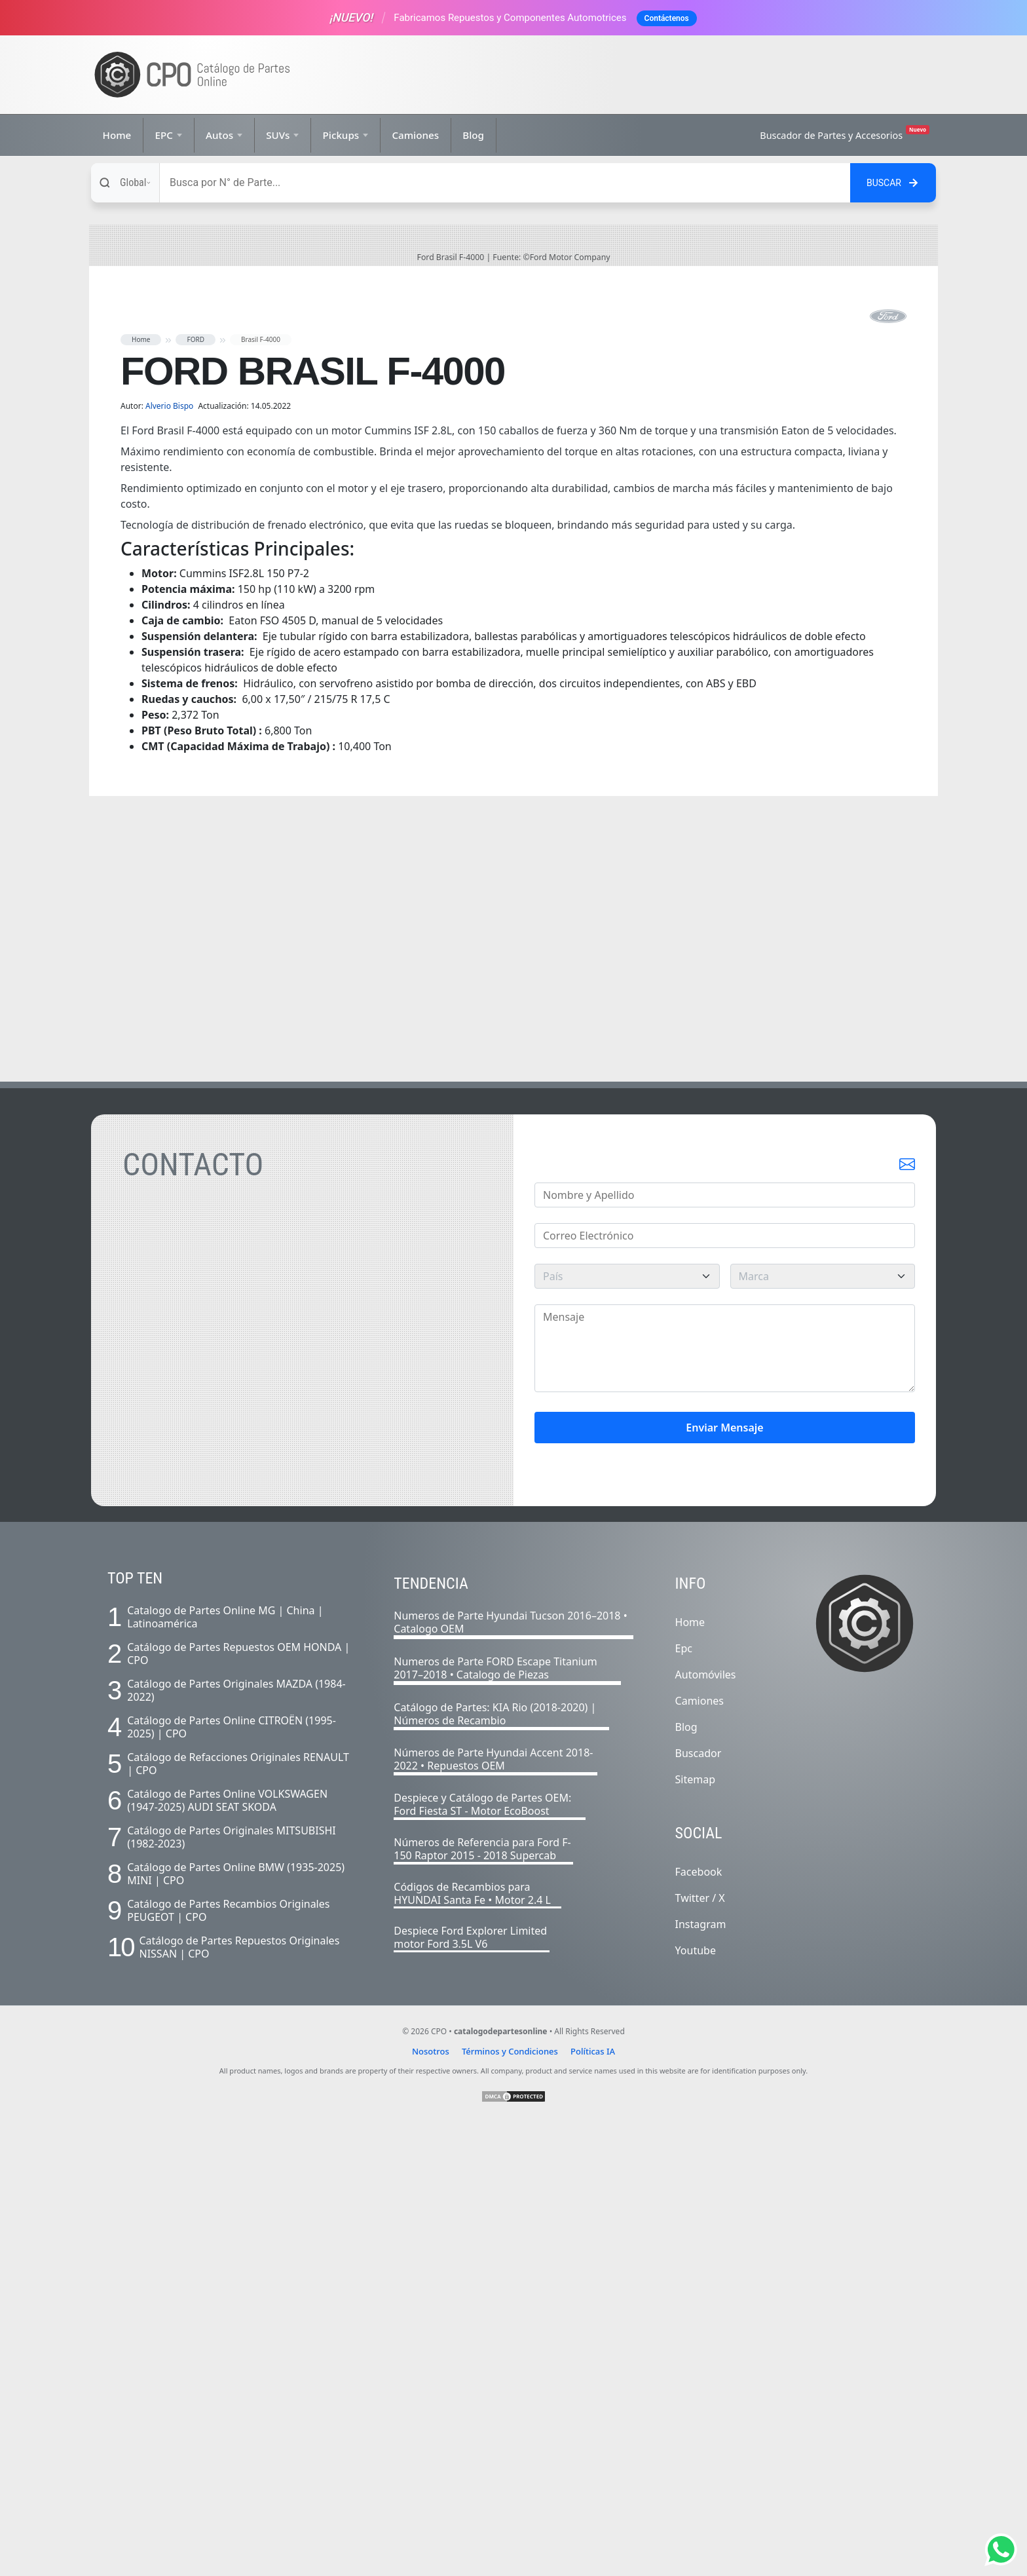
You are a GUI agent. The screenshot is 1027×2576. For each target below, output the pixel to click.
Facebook (698, 2324)
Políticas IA (592, 2503)
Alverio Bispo (170, 857)
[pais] (627, 1728)
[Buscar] (505, 183)
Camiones (415, 135)
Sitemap (695, 2231)
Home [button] (141, 791)
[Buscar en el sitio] (893, 182)
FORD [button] (195, 791)
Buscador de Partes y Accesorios (844, 133)
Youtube (695, 2402)
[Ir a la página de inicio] (192, 75)
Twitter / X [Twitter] (700, 2350)
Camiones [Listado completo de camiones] (699, 2153)
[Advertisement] (694, 74)
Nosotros (430, 2503)
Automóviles (705, 2126)
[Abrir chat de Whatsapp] (1000, 2549)
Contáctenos (666, 18)
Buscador (698, 2205)
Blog (473, 135)
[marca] (823, 1728)
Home (117, 135)
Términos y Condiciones (510, 2503)
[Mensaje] (724, 1800)
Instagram (700, 2376)
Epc (683, 2100)
